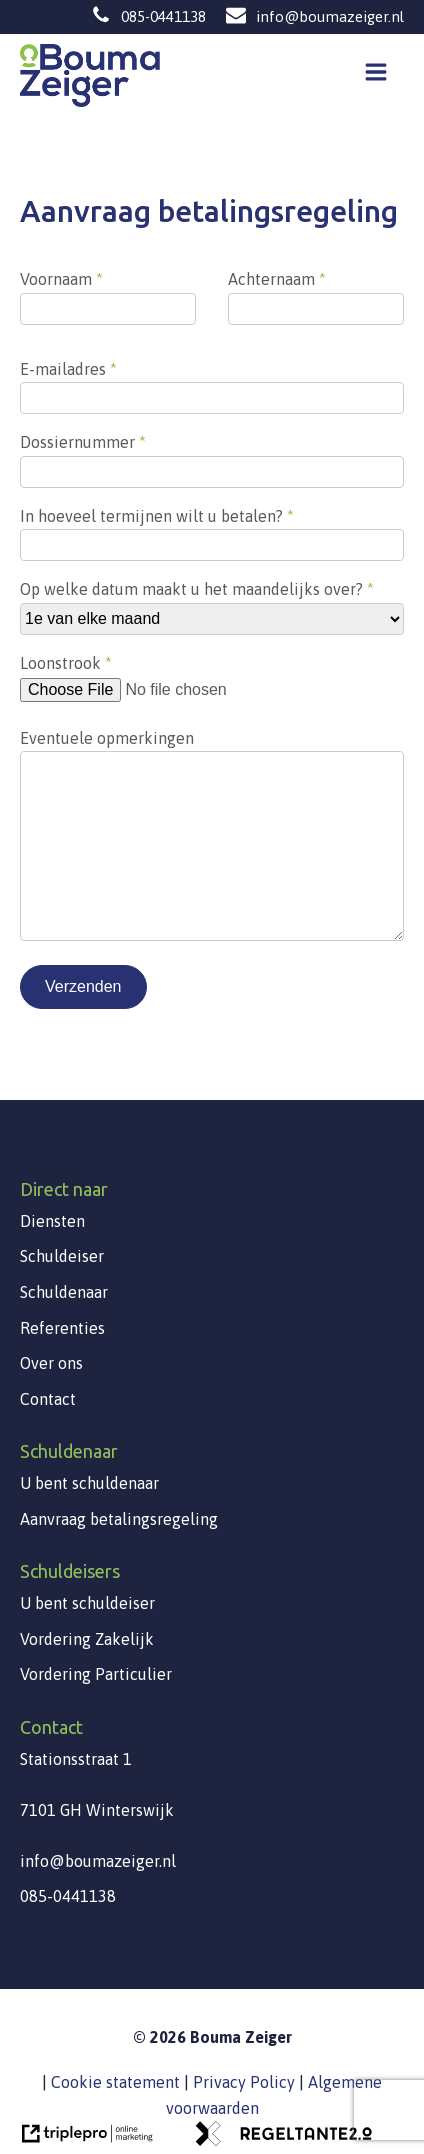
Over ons (51, 1363)
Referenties (62, 1328)
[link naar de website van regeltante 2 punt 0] (281, 2140)
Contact (48, 1399)
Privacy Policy (244, 2082)
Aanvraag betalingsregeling (119, 1519)
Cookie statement (115, 2082)
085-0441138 (163, 16)
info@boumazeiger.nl (330, 16)
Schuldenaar (64, 1292)
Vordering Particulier (96, 1674)
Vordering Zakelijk (87, 1639)
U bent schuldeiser (87, 1603)
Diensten (52, 1221)
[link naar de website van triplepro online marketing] (87, 2140)
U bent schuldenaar (89, 1483)
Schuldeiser (62, 1256)
